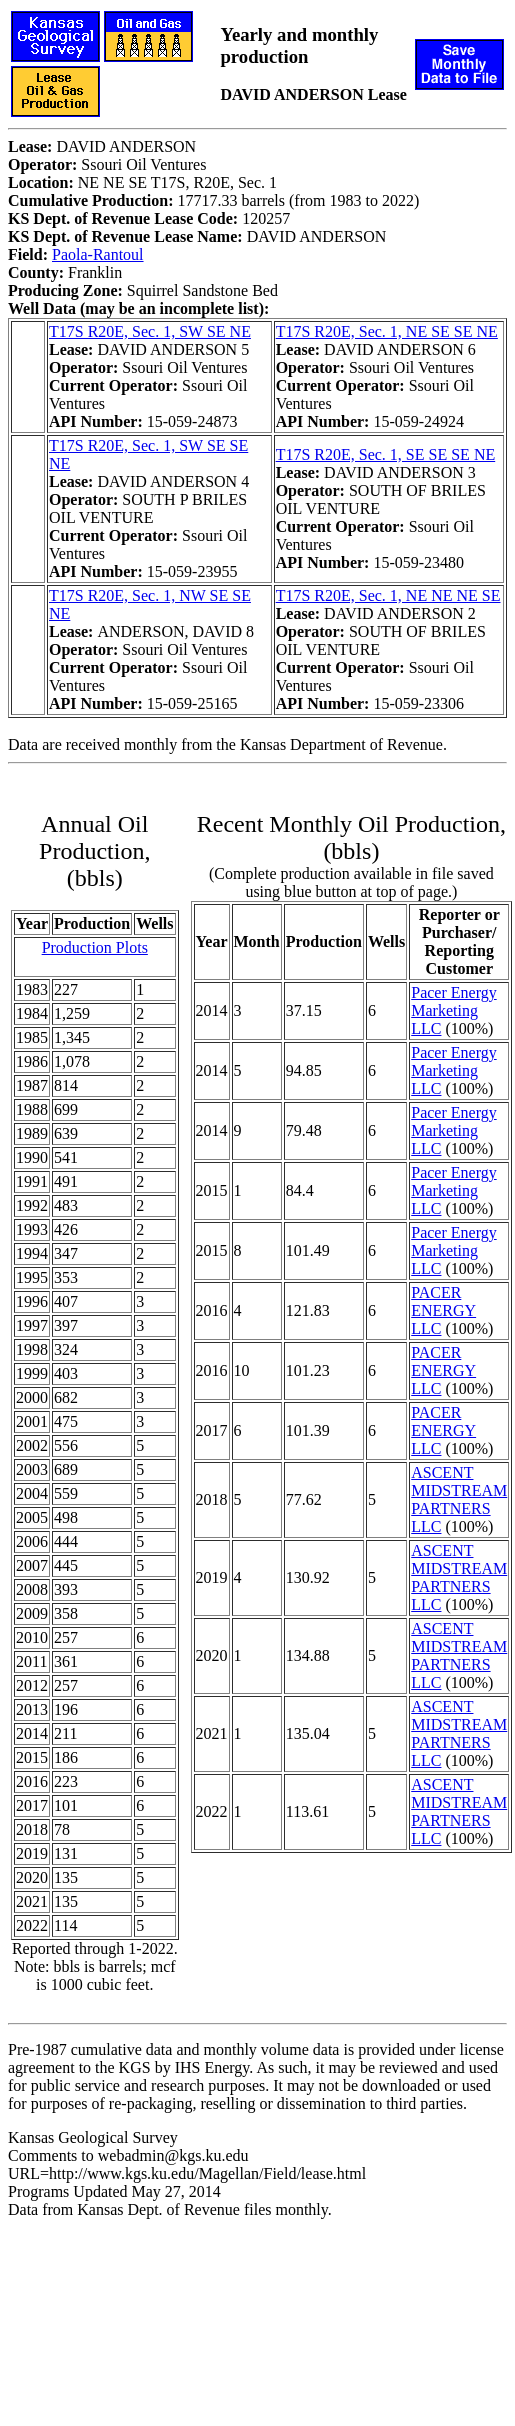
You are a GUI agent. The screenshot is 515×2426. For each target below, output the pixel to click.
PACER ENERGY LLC (443, 1310)
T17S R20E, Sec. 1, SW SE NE (150, 331)
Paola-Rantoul (98, 254)
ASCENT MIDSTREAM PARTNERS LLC (459, 1499)
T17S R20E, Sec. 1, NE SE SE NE (387, 331)
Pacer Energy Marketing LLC (453, 1010)
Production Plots (95, 947)
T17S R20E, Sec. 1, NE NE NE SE (388, 595)
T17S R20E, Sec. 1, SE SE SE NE (386, 454)
